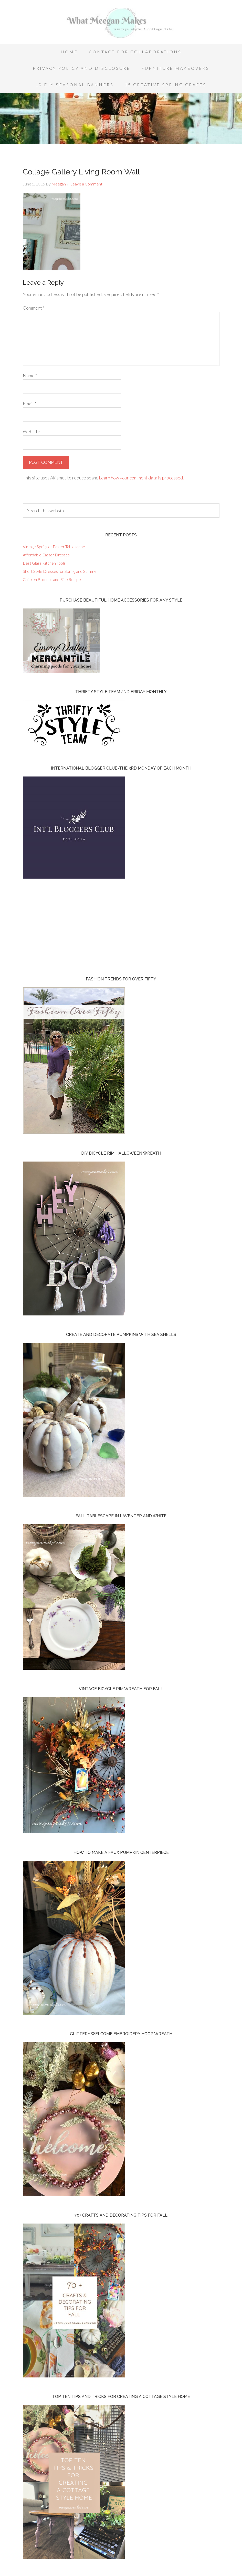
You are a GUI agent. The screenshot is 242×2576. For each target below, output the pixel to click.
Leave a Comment (86, 183)
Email (29, 403)
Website (31, 431)
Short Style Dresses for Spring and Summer (60, 571)
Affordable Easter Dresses (46, 554)
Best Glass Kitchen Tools (44, 563)
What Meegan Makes (121, 23)
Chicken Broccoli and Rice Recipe (52, 579)
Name (30, 375)
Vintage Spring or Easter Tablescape (54, 546)
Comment (34, 308)
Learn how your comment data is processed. (141, 477)
